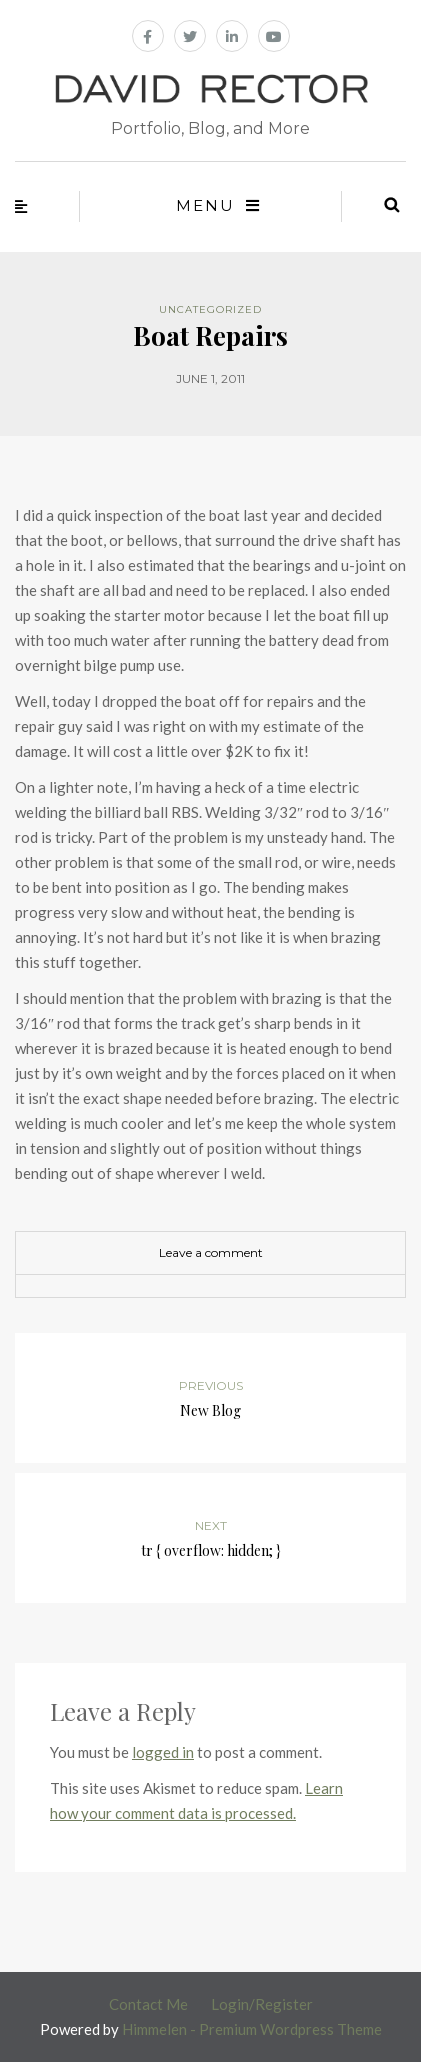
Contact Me (148, 2004)
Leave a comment (211, 1252)
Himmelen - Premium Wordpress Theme (252, 2029)
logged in (163, 1752)
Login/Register (262, 2004)
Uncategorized (210, 309)
